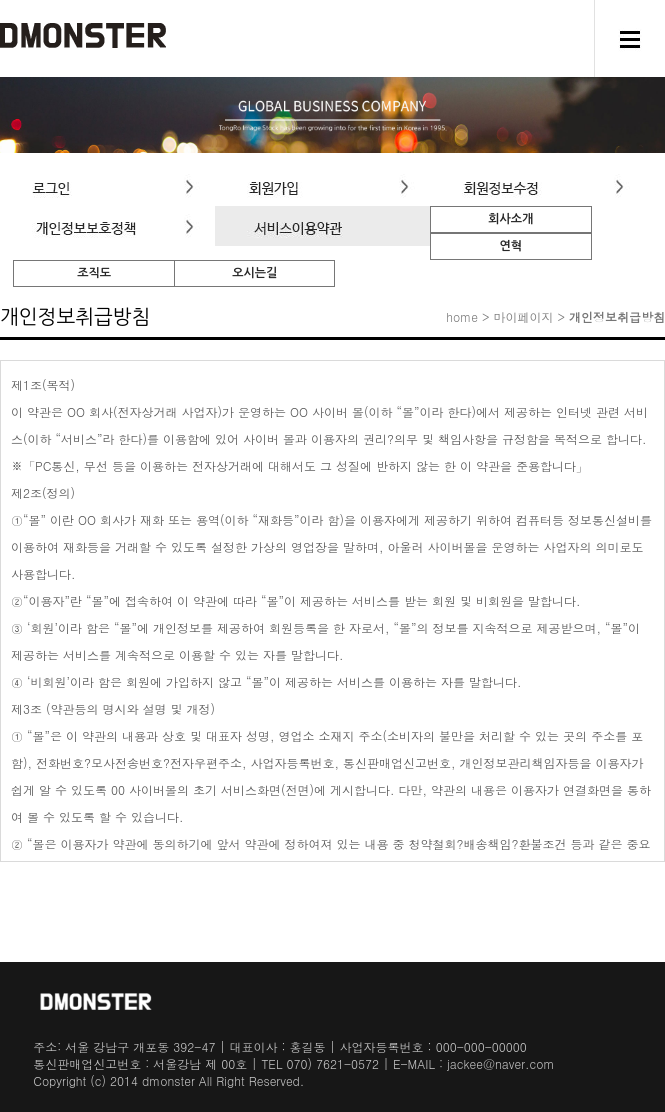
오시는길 (254, 273)
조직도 (94, 273)
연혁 (511, 246)
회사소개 (510, 219)
